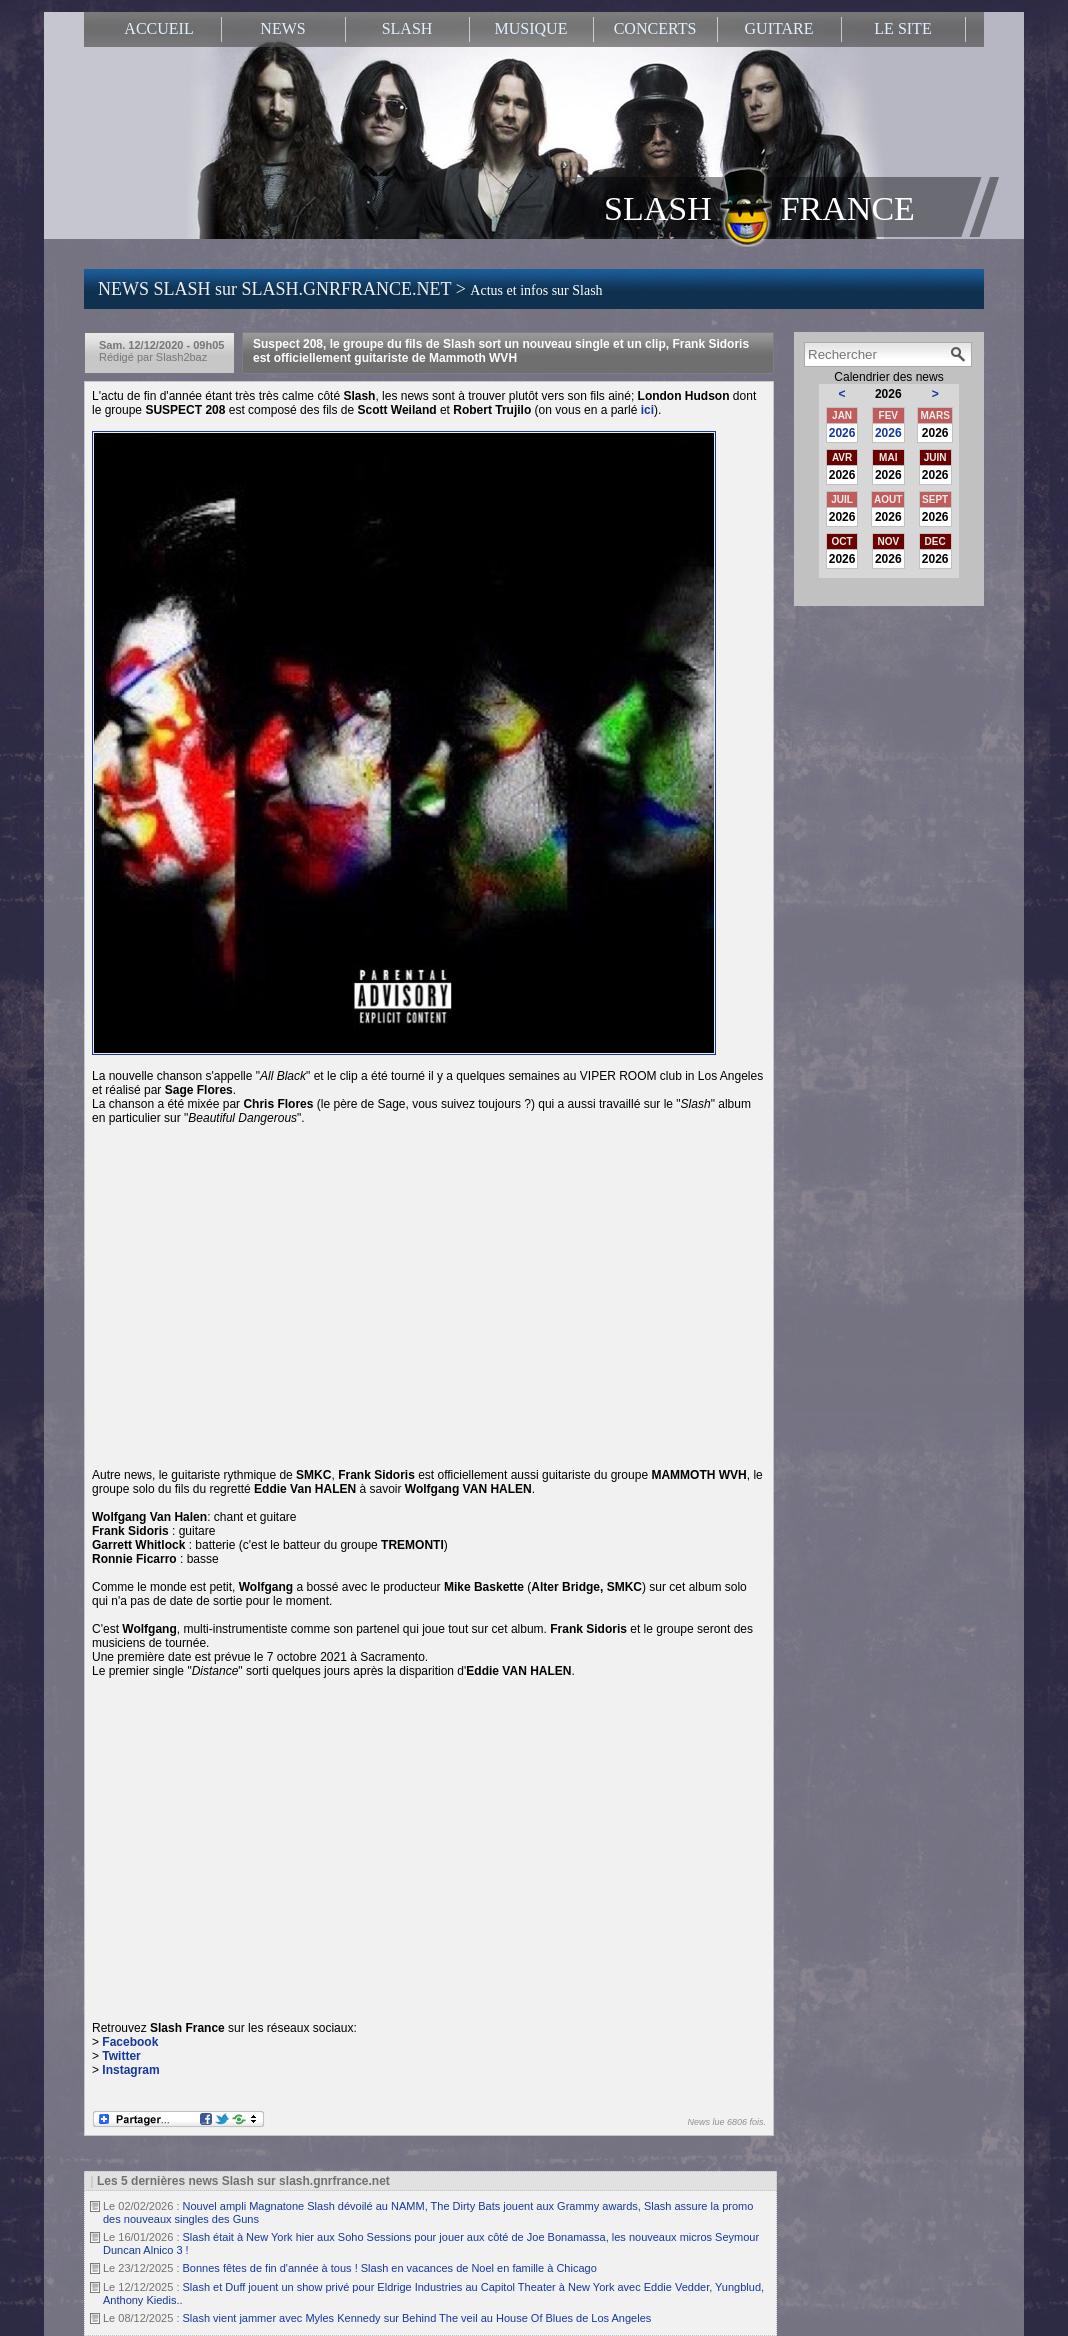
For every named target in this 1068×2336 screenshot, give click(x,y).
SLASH (407, 28)
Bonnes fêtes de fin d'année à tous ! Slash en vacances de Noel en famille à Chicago (390, 2268)
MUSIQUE (531, 28)
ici (647, 410)
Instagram (130, 2070)
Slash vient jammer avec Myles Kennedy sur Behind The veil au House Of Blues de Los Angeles (417, 2318)
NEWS (282, 28)
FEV (888, 415)
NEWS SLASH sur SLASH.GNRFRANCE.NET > (350, 289)
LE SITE (902, 28)
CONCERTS (655, 28)
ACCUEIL (158, 28)
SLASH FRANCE (759, 207)
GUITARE (779, 28)
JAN (842, 415)
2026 (842, 433)
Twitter (121, 2056)
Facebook (130, 2042)
